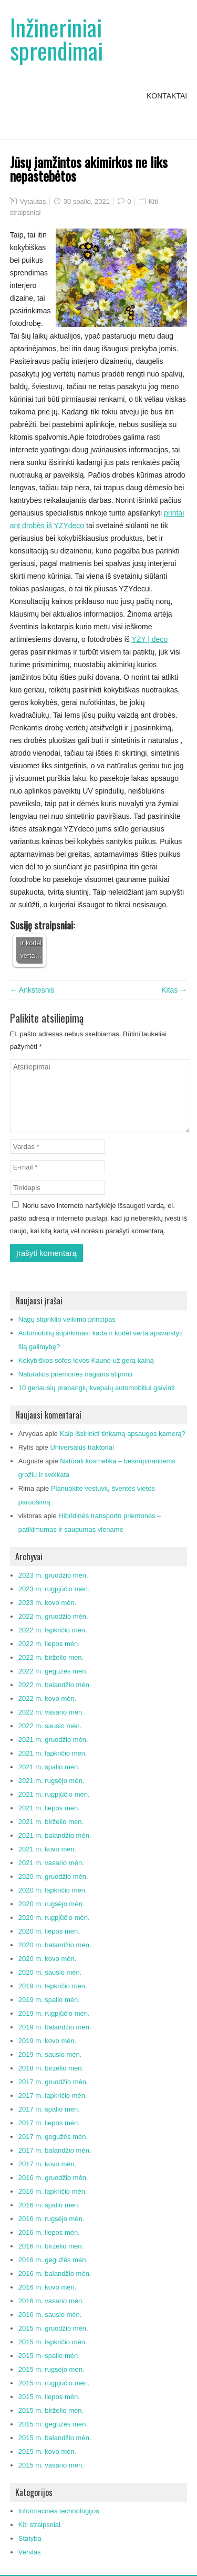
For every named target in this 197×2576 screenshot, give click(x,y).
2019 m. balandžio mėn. (54, 2027)
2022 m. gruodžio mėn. (53, 1616)
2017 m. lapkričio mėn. (52, 2095)
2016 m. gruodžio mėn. (53, 2178)
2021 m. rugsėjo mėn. (51, 1781)
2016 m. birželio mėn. (51, 2246)
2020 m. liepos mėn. (49, 1931)
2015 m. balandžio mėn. (54, 2438)
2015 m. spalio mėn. (49, 2356)
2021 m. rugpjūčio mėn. (54, 1794)
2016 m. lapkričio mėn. (52, 2191)
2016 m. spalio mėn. (49, 2205)
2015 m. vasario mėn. (51, 2465)
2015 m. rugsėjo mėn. (51, 2369)
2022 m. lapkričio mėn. (52, 1630)
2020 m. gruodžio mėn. (53, 1876)
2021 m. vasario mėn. (51, 1863)
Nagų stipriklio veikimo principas (67, 1319)
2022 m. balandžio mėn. (54, 1685)
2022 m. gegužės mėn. (53, 1671)
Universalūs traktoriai (81, 1447)
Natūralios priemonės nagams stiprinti (75, 1374)
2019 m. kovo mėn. (47, 2041)
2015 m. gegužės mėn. (53, 2424)
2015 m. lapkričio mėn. (52, 2342)
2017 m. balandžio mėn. (54, 2150)
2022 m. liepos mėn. (49, 1644)
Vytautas (32, 201)
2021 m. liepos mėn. (49, 1808)
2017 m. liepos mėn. (49, 2123)
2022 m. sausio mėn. (50, 1726)
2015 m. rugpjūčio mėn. (54, 2383)
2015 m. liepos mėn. (49, 2397)
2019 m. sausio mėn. (50, 2054)
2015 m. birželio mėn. (51, 2410)
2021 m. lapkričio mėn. (52, 1753)
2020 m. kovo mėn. (47, 1959)
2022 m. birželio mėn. (51, 1657)
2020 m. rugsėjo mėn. (51, 1904)
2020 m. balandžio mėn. (54, 1945)
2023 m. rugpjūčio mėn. (54, 1589)
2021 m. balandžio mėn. (54, 1835)
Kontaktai (167, 96)
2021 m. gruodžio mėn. (53, 1739)
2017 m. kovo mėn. (47, 2164)
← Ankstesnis (32, 990)
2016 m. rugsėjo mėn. (51, 2219)
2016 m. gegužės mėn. (53, 2260)
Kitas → (174, 990)
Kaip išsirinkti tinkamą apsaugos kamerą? (122, 1434)
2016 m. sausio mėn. (50, 2315)
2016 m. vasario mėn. (51, 2301)
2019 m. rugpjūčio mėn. (54, 2013)
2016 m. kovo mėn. (47, 2287)
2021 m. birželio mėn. (51, 1822)
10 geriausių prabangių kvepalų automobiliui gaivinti (96, 1388)
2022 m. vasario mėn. (51, 1712)
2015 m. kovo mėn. (47, 2451)
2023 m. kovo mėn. (47, 1603)
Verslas (29, 2552)
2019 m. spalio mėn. (49, 2000)
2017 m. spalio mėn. (49, 2109)
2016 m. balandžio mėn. (54, 2273)
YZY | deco (149, 639)
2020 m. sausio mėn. (50, 1972)
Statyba (30, 2538)
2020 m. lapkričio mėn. (52, 1890)
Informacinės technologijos (58, 2511)
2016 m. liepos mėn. (49, 2232)
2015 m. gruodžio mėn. (53, 2328)
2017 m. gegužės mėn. (53, 2137)
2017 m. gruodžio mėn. (53, 2082)
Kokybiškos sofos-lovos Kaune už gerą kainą (86, 1360)
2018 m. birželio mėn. (51, 2068)
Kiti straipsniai (39, 2525)
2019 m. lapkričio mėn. (52, 1986)
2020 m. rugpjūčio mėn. (54, 1917)
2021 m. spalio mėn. (49, 1767)
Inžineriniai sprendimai (56, 38)
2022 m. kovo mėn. (47, 1698)
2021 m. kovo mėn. (47, 1849)
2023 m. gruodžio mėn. (53, 1575)
